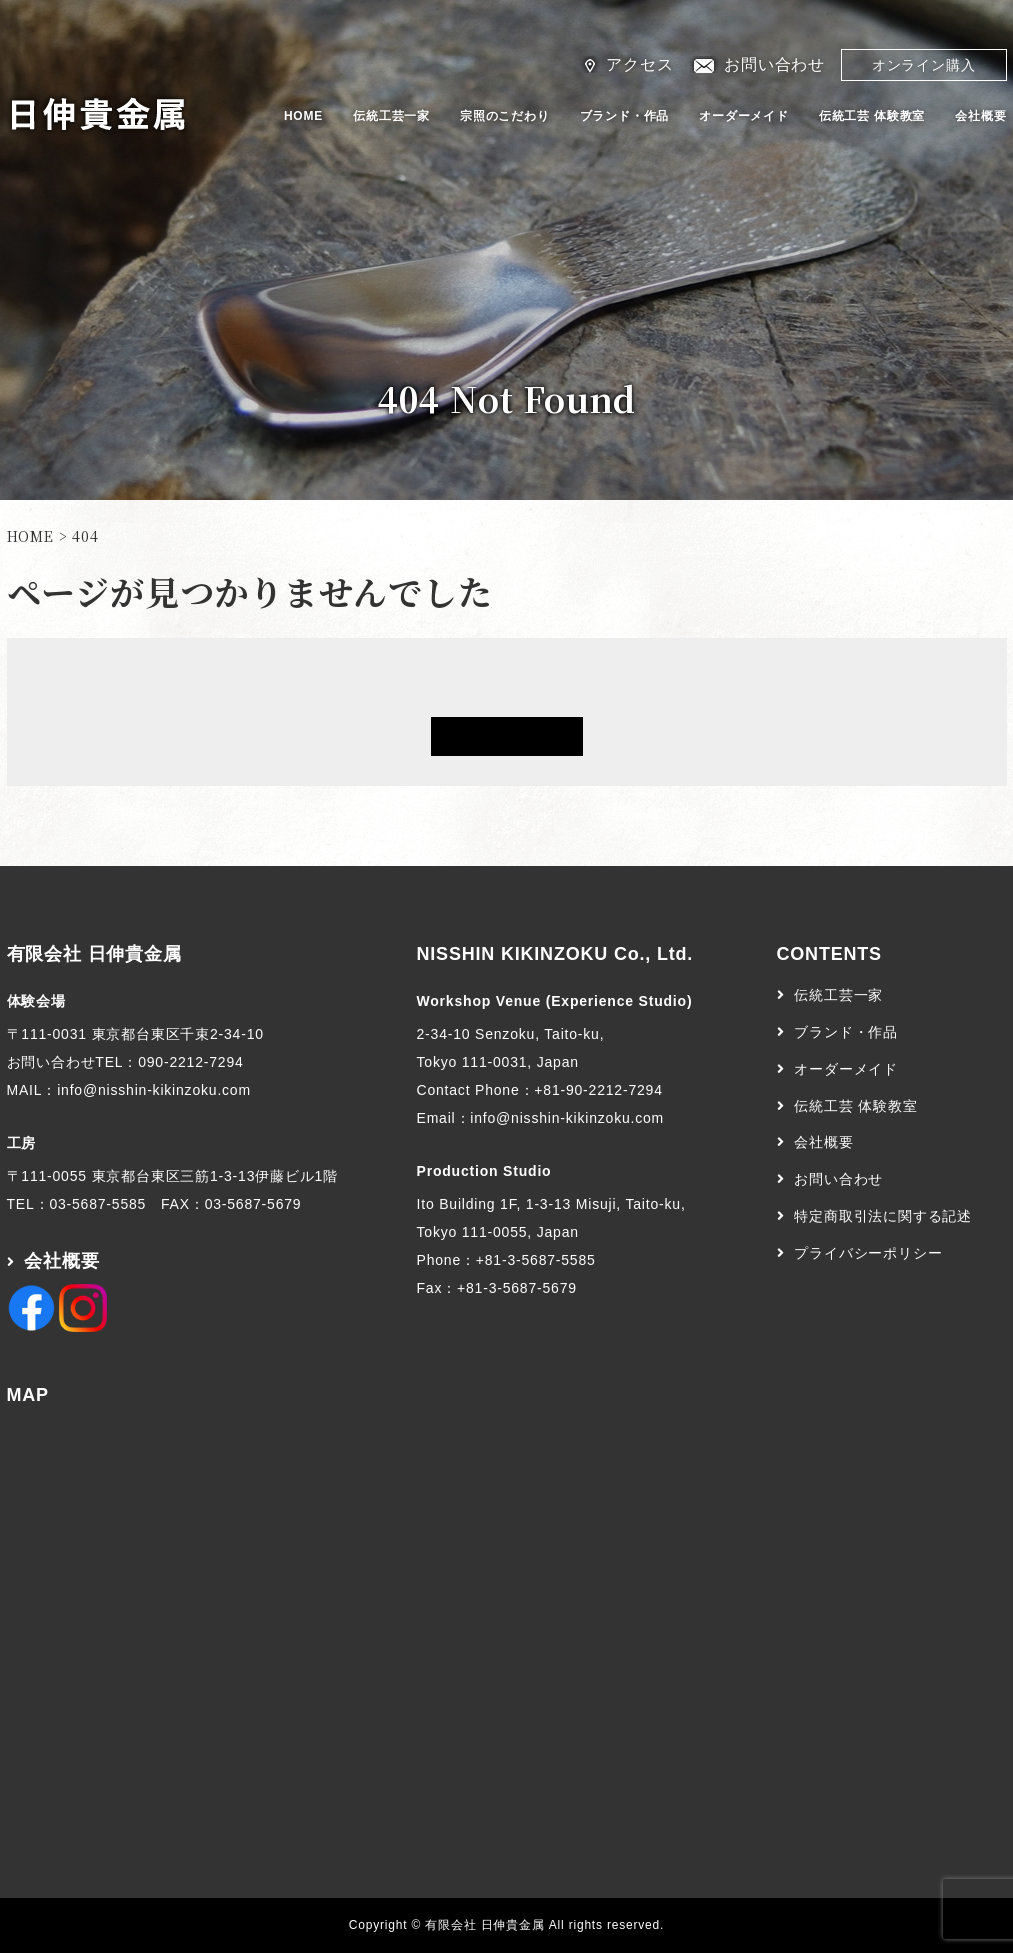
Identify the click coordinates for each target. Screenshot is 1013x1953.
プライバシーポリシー (868, 1253)
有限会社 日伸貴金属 (94, 954)
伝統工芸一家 (391, 116)
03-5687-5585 (97, 1204)
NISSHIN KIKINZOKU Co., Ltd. (555, 954)
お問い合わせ (774, 64)
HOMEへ (507, 736)
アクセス (639, 64)
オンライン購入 (924, 65)
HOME (303, 116)
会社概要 (980, 116)
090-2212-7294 (190, 1062)
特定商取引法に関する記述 (883, 1216)
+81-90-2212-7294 (598, 1090)
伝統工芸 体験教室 (872, 116)
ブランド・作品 (625, 116)
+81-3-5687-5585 (536, 1260)
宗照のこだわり (505, 116)
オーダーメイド (744, 116)
